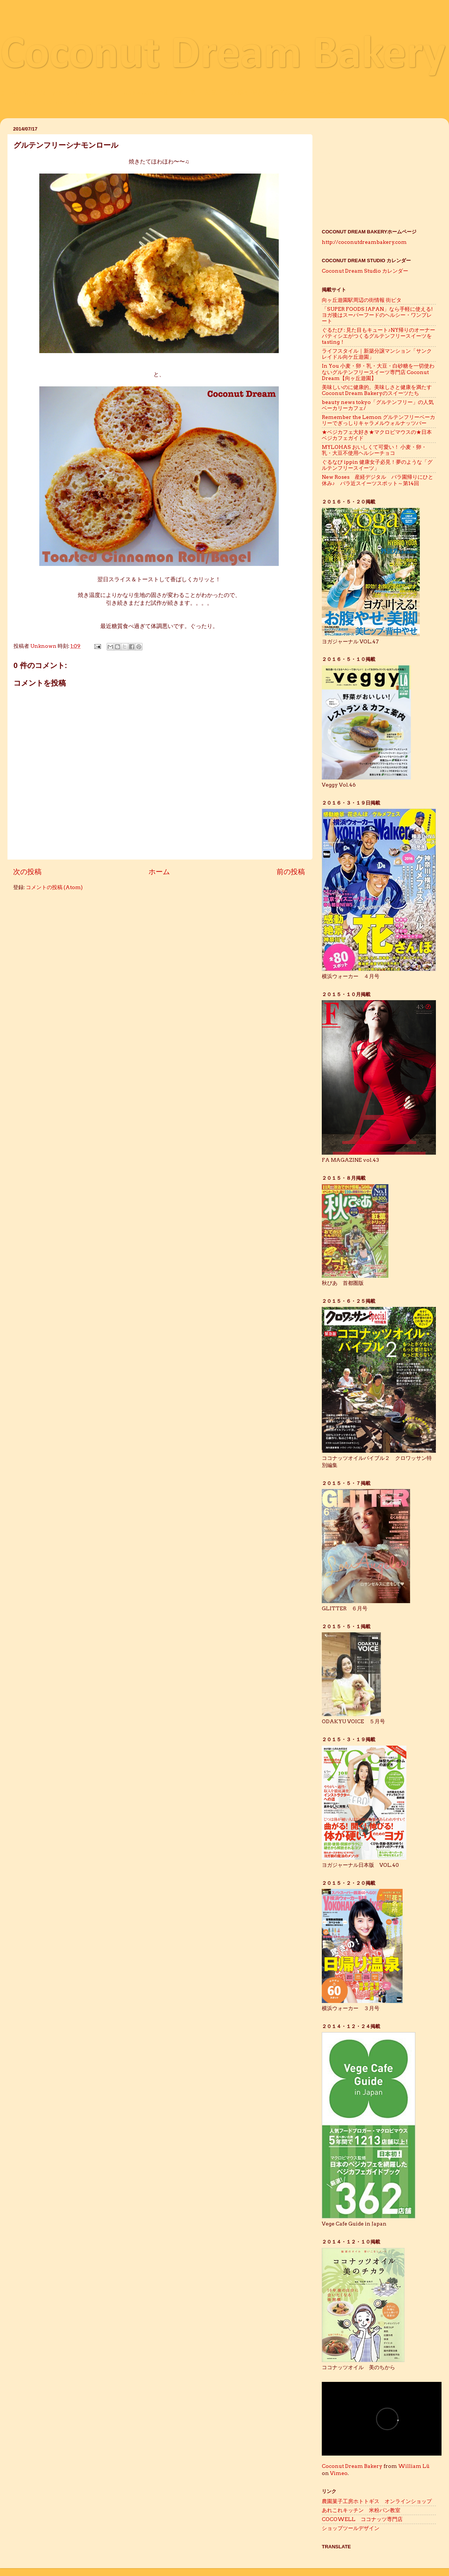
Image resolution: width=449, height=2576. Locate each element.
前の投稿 (291, 871)
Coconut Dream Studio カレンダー (365, 271)
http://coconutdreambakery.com (364, 242)
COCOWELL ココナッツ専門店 (362, 2519)
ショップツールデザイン (353, 2528)
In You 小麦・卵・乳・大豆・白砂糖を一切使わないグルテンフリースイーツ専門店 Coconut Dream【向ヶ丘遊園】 (378, 372)
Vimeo (339, 2473)
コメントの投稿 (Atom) (54, 887)
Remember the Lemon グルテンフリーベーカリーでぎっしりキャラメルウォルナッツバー (378, 420)
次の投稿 (27, 871)
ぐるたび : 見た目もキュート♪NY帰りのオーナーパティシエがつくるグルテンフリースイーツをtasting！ (378, 336)
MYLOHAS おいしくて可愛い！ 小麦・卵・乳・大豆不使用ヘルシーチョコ (374, 450)
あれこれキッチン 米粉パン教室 (361, 2510)
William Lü (414, 2466)
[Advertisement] (379, 170)
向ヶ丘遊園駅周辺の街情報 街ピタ (361, 300)
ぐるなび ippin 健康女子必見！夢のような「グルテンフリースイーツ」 (377, 465)
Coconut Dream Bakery (222, 55)
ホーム (159, 871)
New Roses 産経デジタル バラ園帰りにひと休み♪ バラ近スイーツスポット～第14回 (377, 480)
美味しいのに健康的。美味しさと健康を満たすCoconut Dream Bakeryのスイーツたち (377, 390)
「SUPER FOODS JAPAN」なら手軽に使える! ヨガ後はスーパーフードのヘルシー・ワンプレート (380, 315)
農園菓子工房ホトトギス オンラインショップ (377, 2501)
